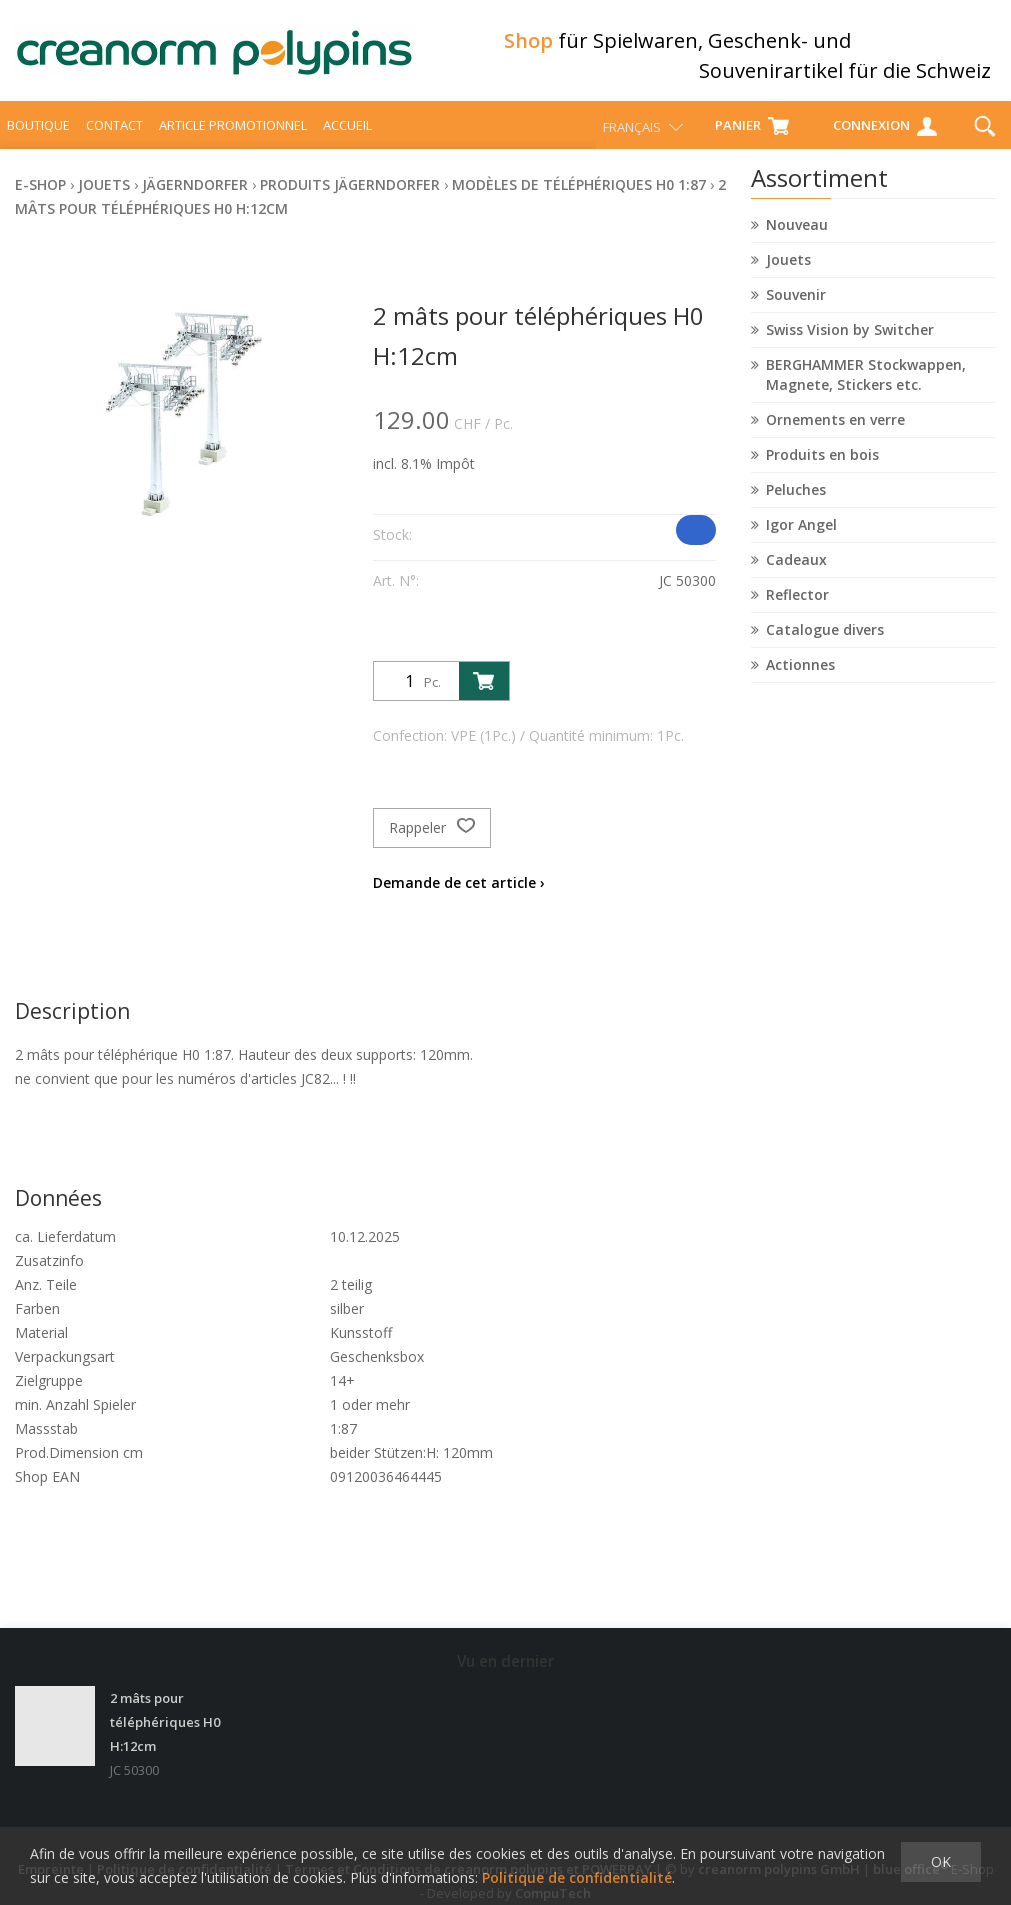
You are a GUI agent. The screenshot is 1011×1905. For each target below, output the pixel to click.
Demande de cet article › (459, 893)
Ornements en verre (835, 430)
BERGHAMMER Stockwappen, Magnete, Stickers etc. (866, 385)
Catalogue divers (825, 640)
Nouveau (797, 235)
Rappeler (432, 839)
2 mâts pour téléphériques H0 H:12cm (165, 1715)
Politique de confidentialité (577, 1877)
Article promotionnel (233, 136)
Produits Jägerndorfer (350, 195)
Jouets (788, 270)
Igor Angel (801, 535)
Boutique (38, 136)
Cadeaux (796, 570)
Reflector (797, 605)
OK (941, 1861)
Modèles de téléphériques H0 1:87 (579, 195)
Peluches (796, 500)
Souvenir (796, 305)
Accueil (347, 136)
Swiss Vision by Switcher (850, 340)
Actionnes (800, 675)
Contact (114, 136)
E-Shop (40, 195)
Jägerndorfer (195, 195)
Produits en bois (822, 465)
